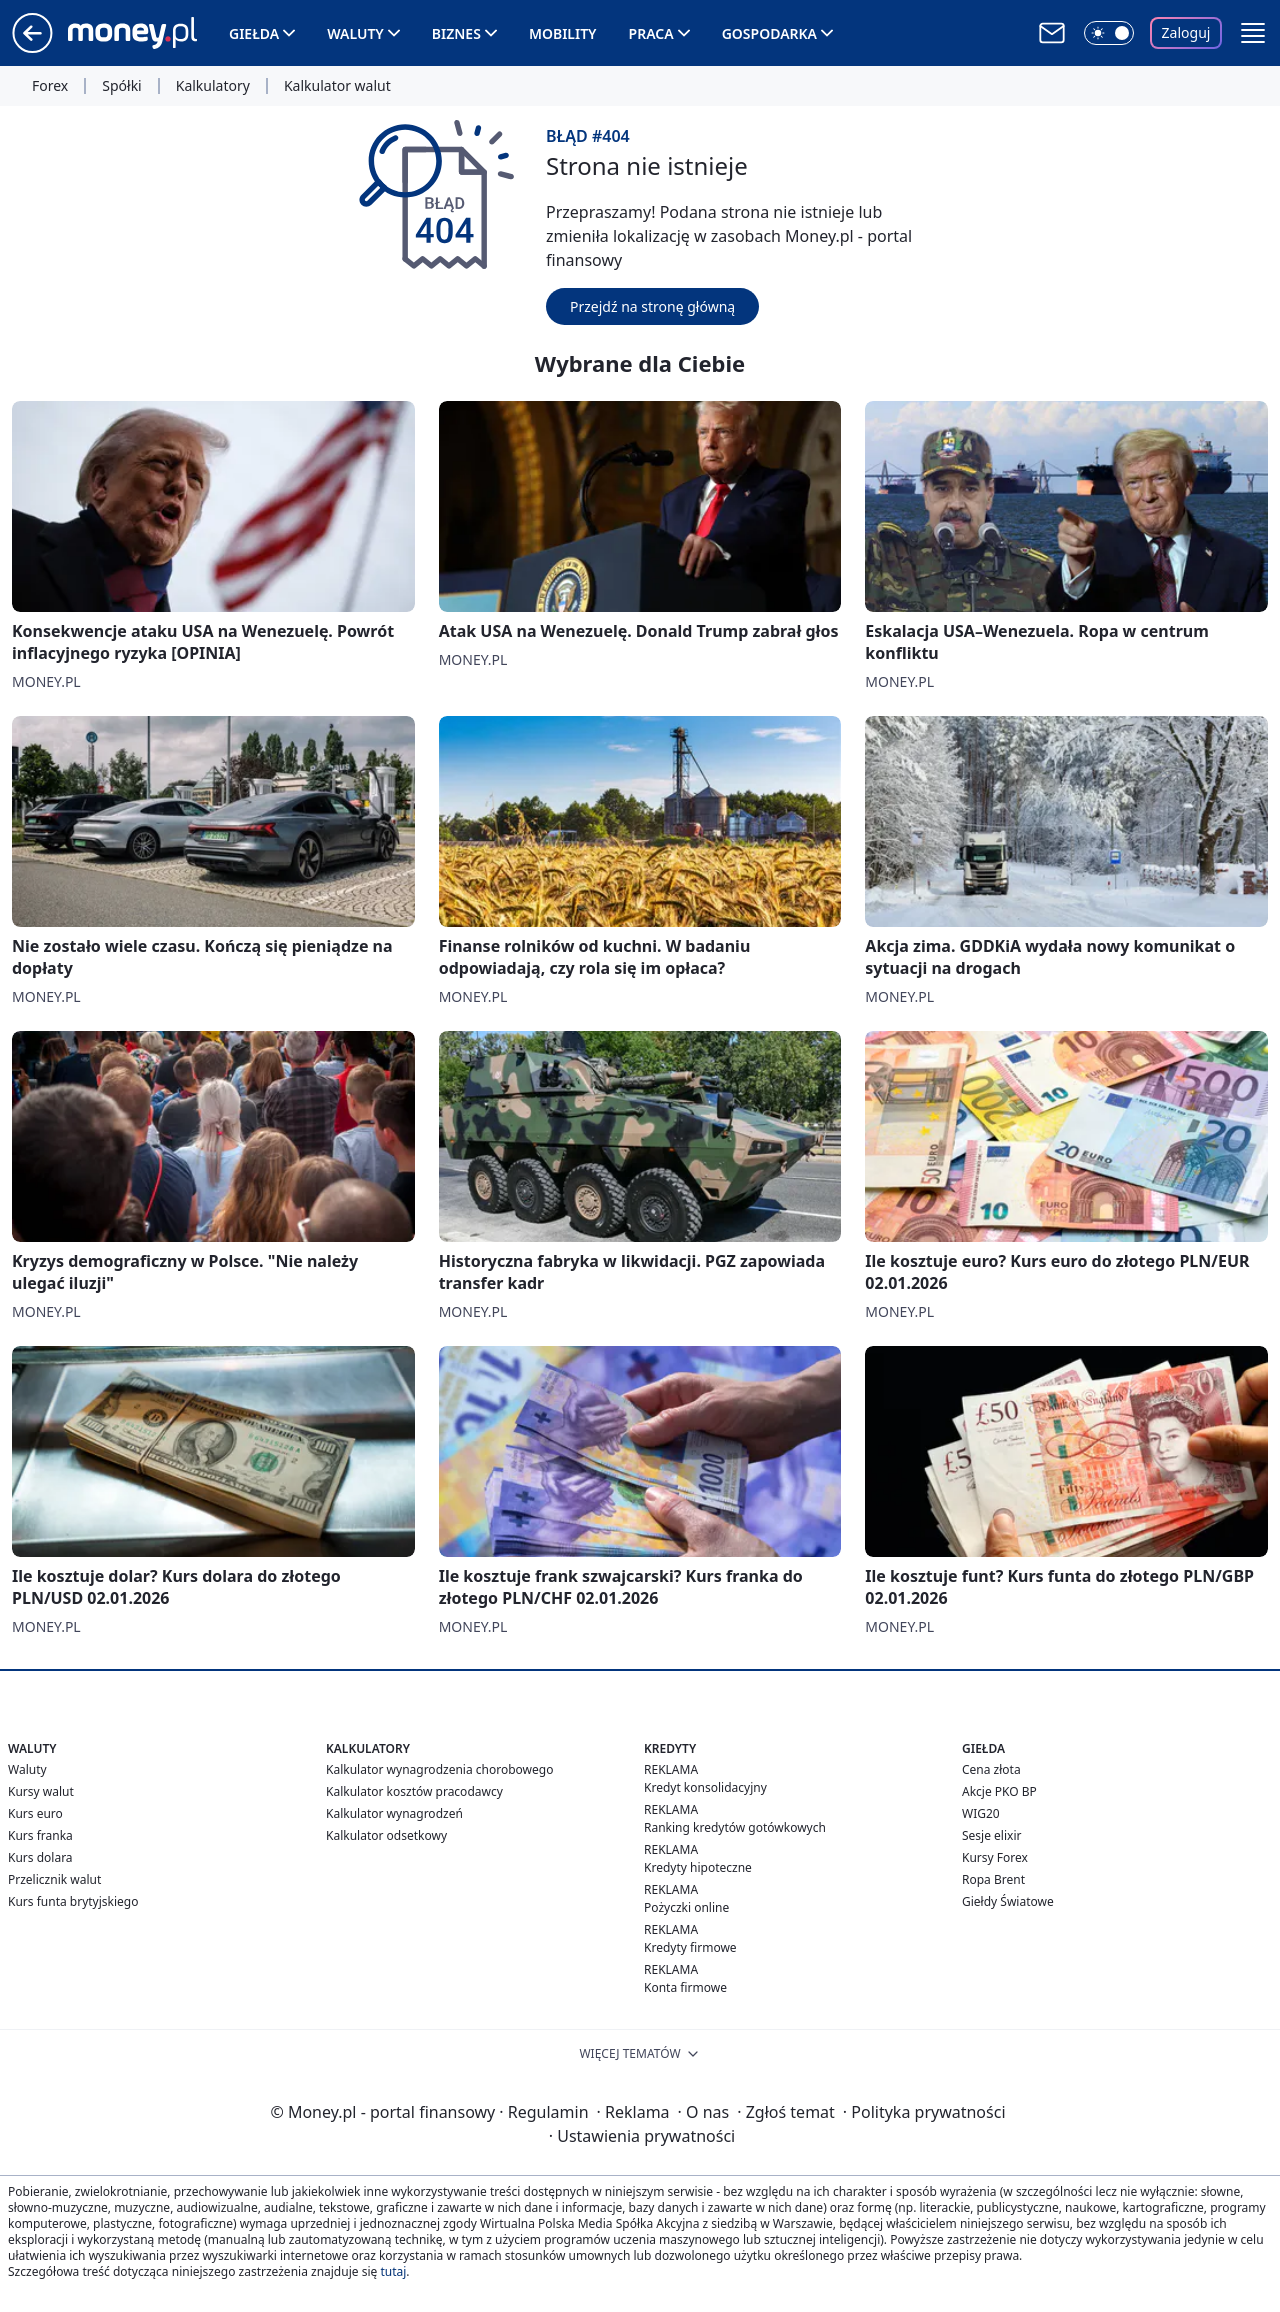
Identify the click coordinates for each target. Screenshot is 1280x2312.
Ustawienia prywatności (642, 2136)
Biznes (456, 33)
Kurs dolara (40, 1857)
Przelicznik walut (54, 1879)
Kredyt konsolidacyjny (705, 1787)
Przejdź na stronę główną (652, 306)
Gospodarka (769, 33)
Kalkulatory (213, 86)
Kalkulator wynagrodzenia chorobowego (439, 1769)
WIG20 (981, 1813)
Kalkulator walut (337, 86)
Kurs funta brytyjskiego (73, 1901)
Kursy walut (41, 1791)
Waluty (355, 33)
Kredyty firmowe (690, 1947)
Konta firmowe (685, 1987)
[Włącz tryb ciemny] (1109, 33)
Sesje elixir (991, 1835)
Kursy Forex (995, 1857)
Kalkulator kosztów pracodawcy (414, 1791)
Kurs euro (35, 1813)
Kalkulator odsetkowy (386, 1835)
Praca (651, 33)
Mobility (563, 33)
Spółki (121, 86)
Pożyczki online (686, 1907)
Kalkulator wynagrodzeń (394, 1813)
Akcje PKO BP (999, 1791)
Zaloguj (1186, 32)
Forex (50, 86)
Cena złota (991, 1769)
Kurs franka (40, 1835)
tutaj (393, 2271)
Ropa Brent (993, 1879)
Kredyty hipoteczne (698, 1867)
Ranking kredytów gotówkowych (735, 1827)
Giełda (254, 33)
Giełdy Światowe (1008, 1901)
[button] (1253, 33)
